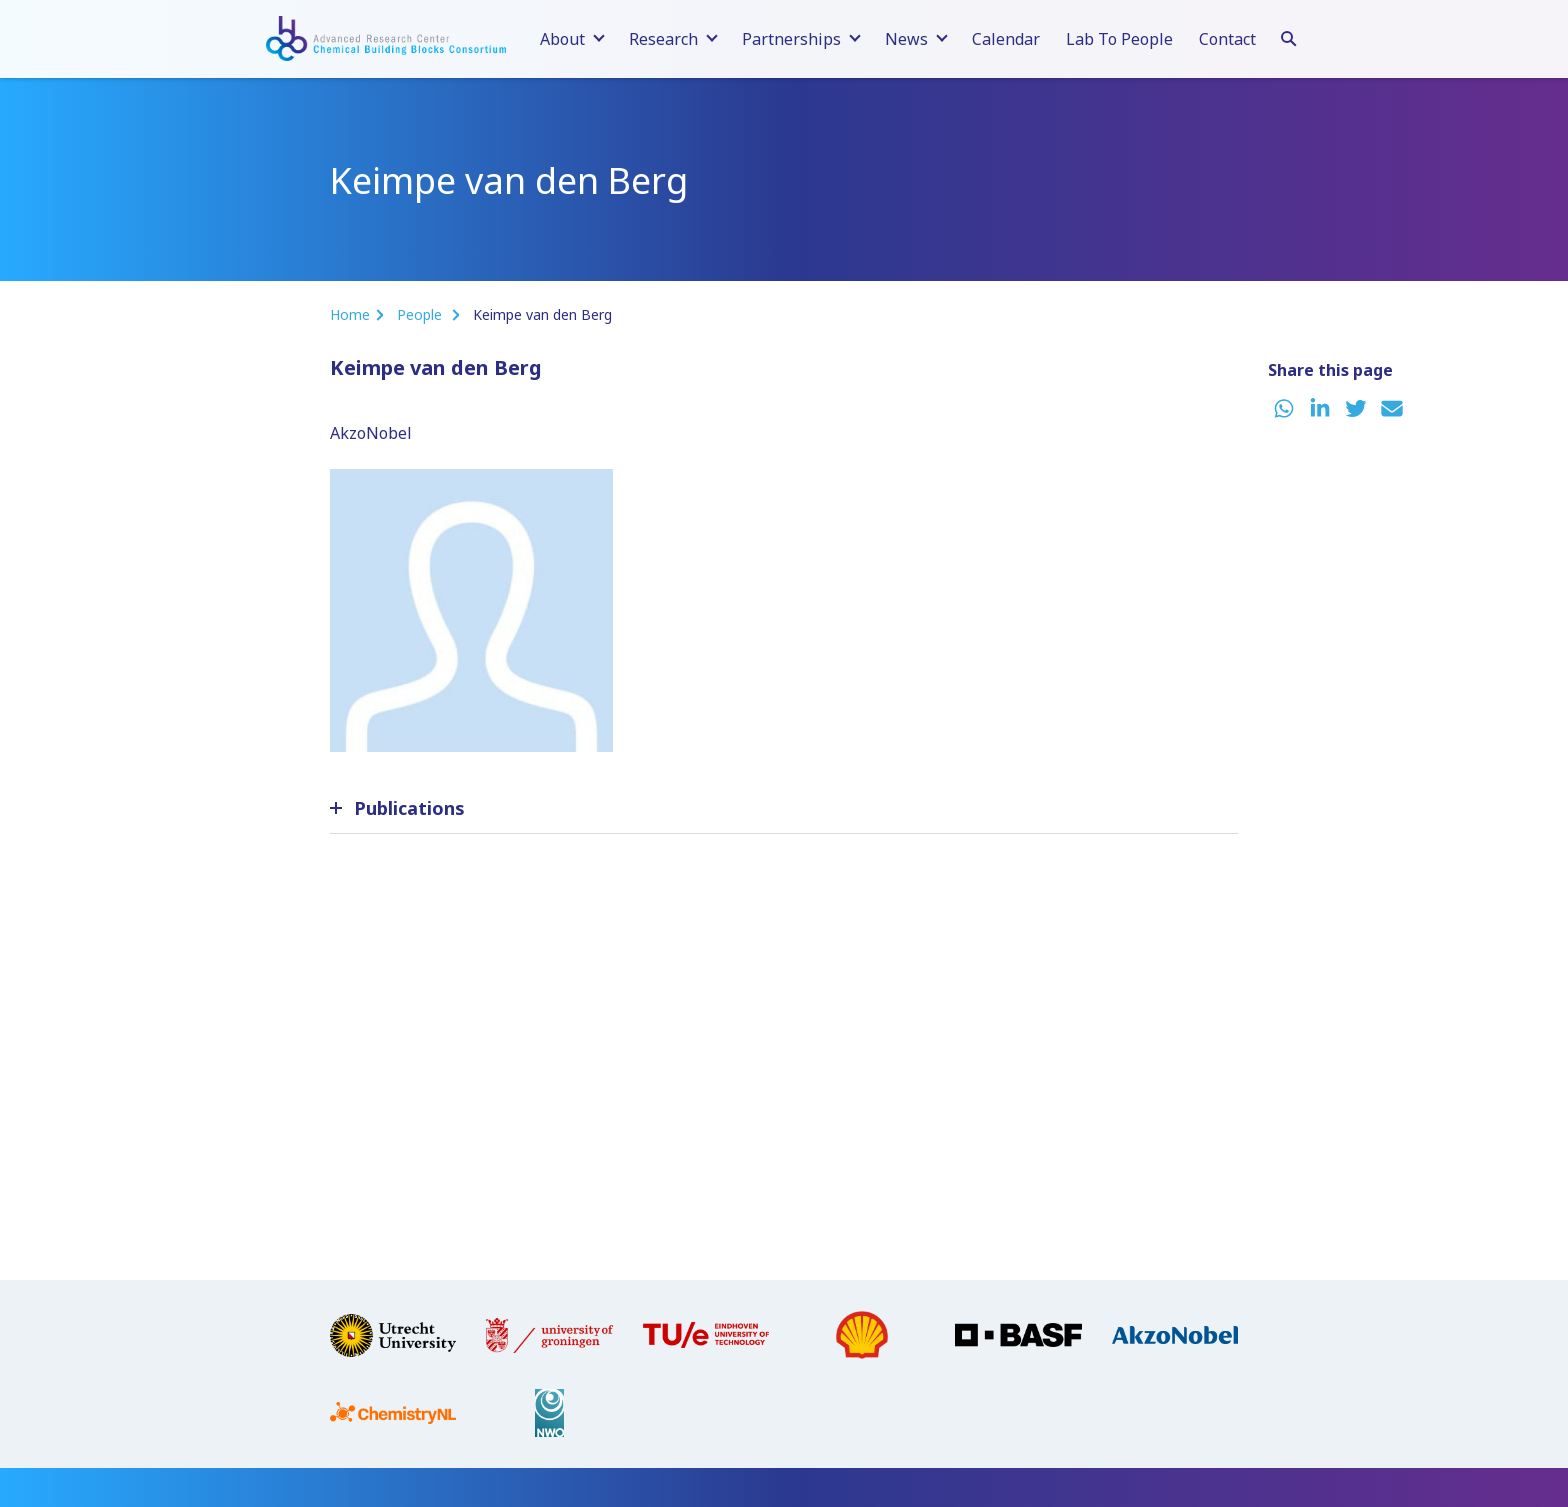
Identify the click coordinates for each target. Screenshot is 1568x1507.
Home (350, 314)
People (421, 314)
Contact (1227, 39)
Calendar (1006, 39)
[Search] (1289, 36)
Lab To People (1119, 39)
